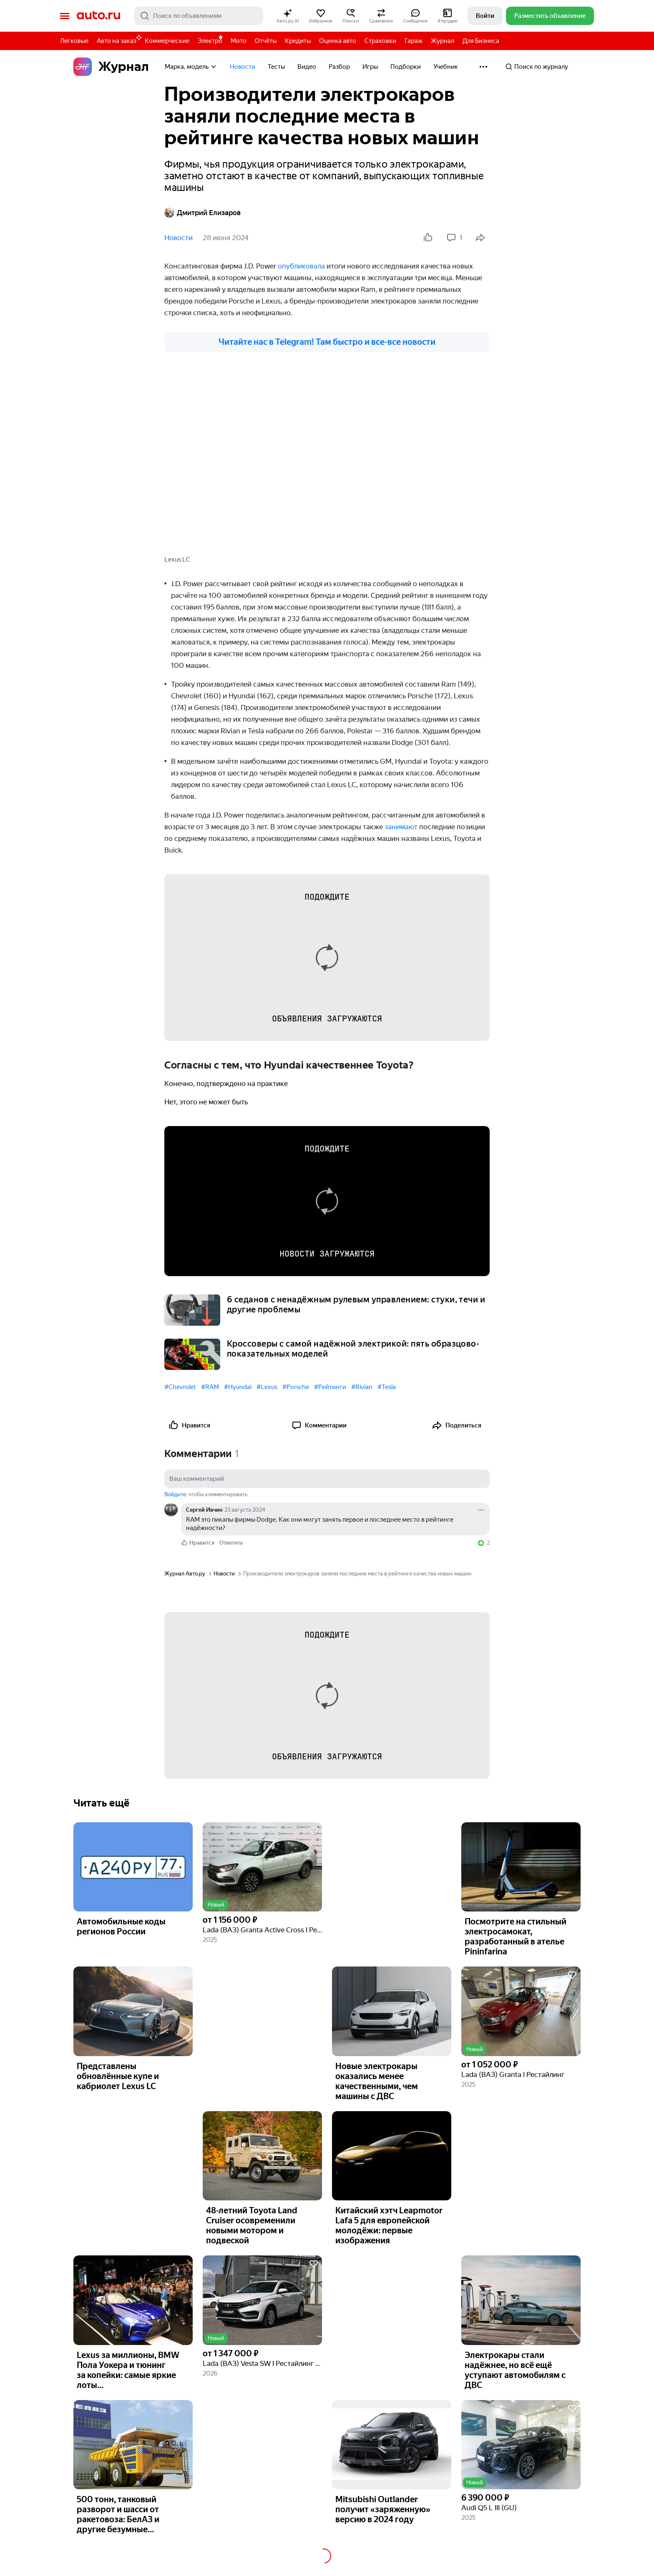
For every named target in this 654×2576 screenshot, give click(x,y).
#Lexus (267, 1386)
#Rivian (361, 1386)
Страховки (380, 41)
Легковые (74, 41)
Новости (242, 66)
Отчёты (266, 41)
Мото (239, 41)
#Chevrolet (180, 1386)
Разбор (339, 66)
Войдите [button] (175, 1494)
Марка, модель (191, 66)
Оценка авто (337, 41)
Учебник (445, 66)
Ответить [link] (231, 1542)
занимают (402, 826)
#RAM (210, 1386)
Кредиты (298, 41)
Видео (306, 66)
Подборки (405, 66)
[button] (288, 16)
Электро (210, 41)
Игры (370, 66)
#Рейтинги (330, 1386)
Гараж (414, 41)
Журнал (442, 41)
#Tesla (386, 1386)
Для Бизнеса (481, 41)
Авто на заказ (119, 39)
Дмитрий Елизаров (202, 213)
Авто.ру (98, 16)
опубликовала (302, 266)
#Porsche (295, 1386)
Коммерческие (167, 41)
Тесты (276, 66)
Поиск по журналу (536, 66)
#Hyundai (238, 1386)
